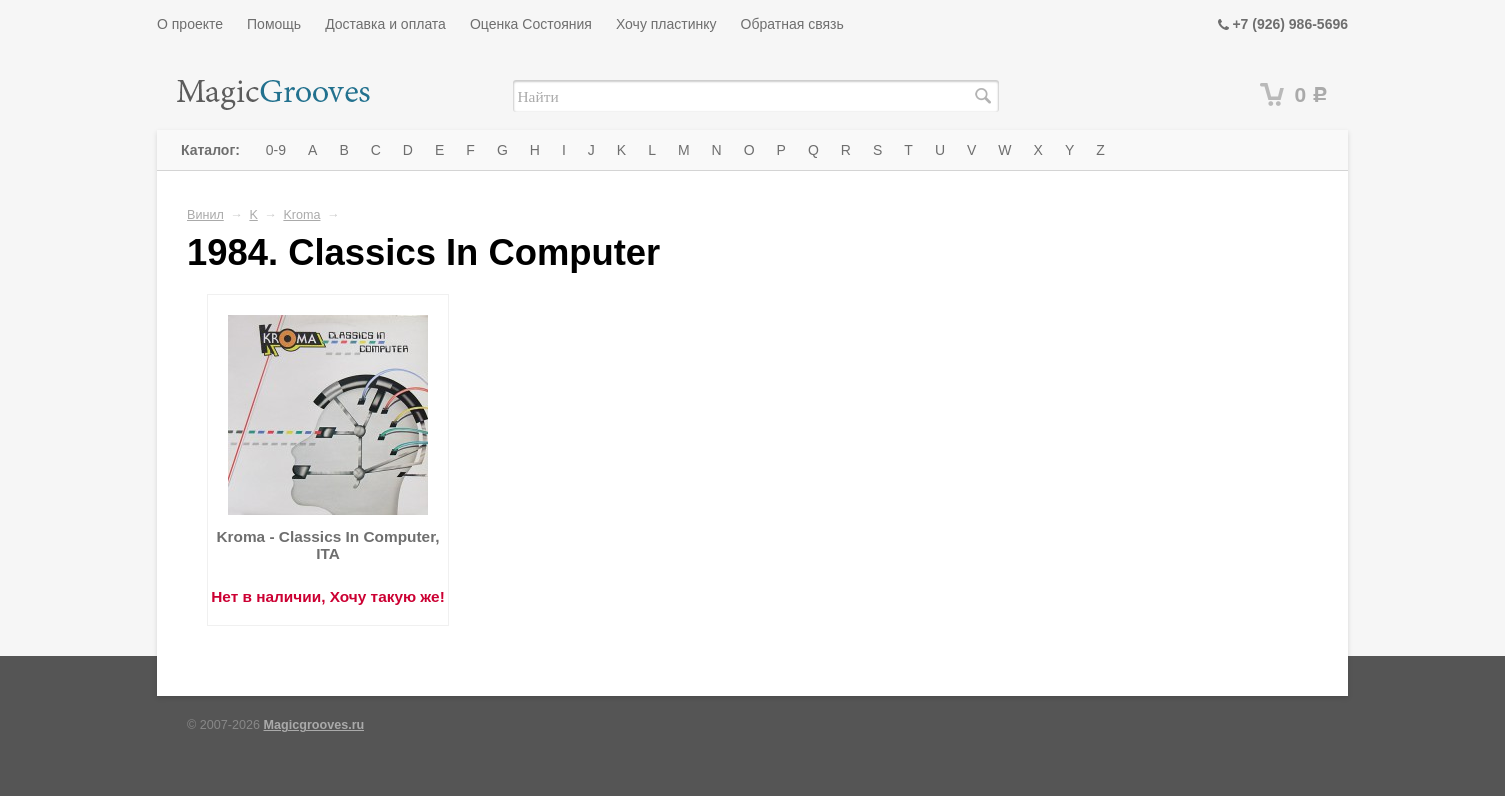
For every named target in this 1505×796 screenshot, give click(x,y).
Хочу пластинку (666, 24)
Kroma (301, 215)
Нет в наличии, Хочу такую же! (328, 596)
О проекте (190, 24)
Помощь (274, 24)
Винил (205, 215)
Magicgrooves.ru (314, 725)
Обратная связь (792, 24)
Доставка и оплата (385, 24)
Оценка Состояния (531, 24)
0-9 (276, 150)
